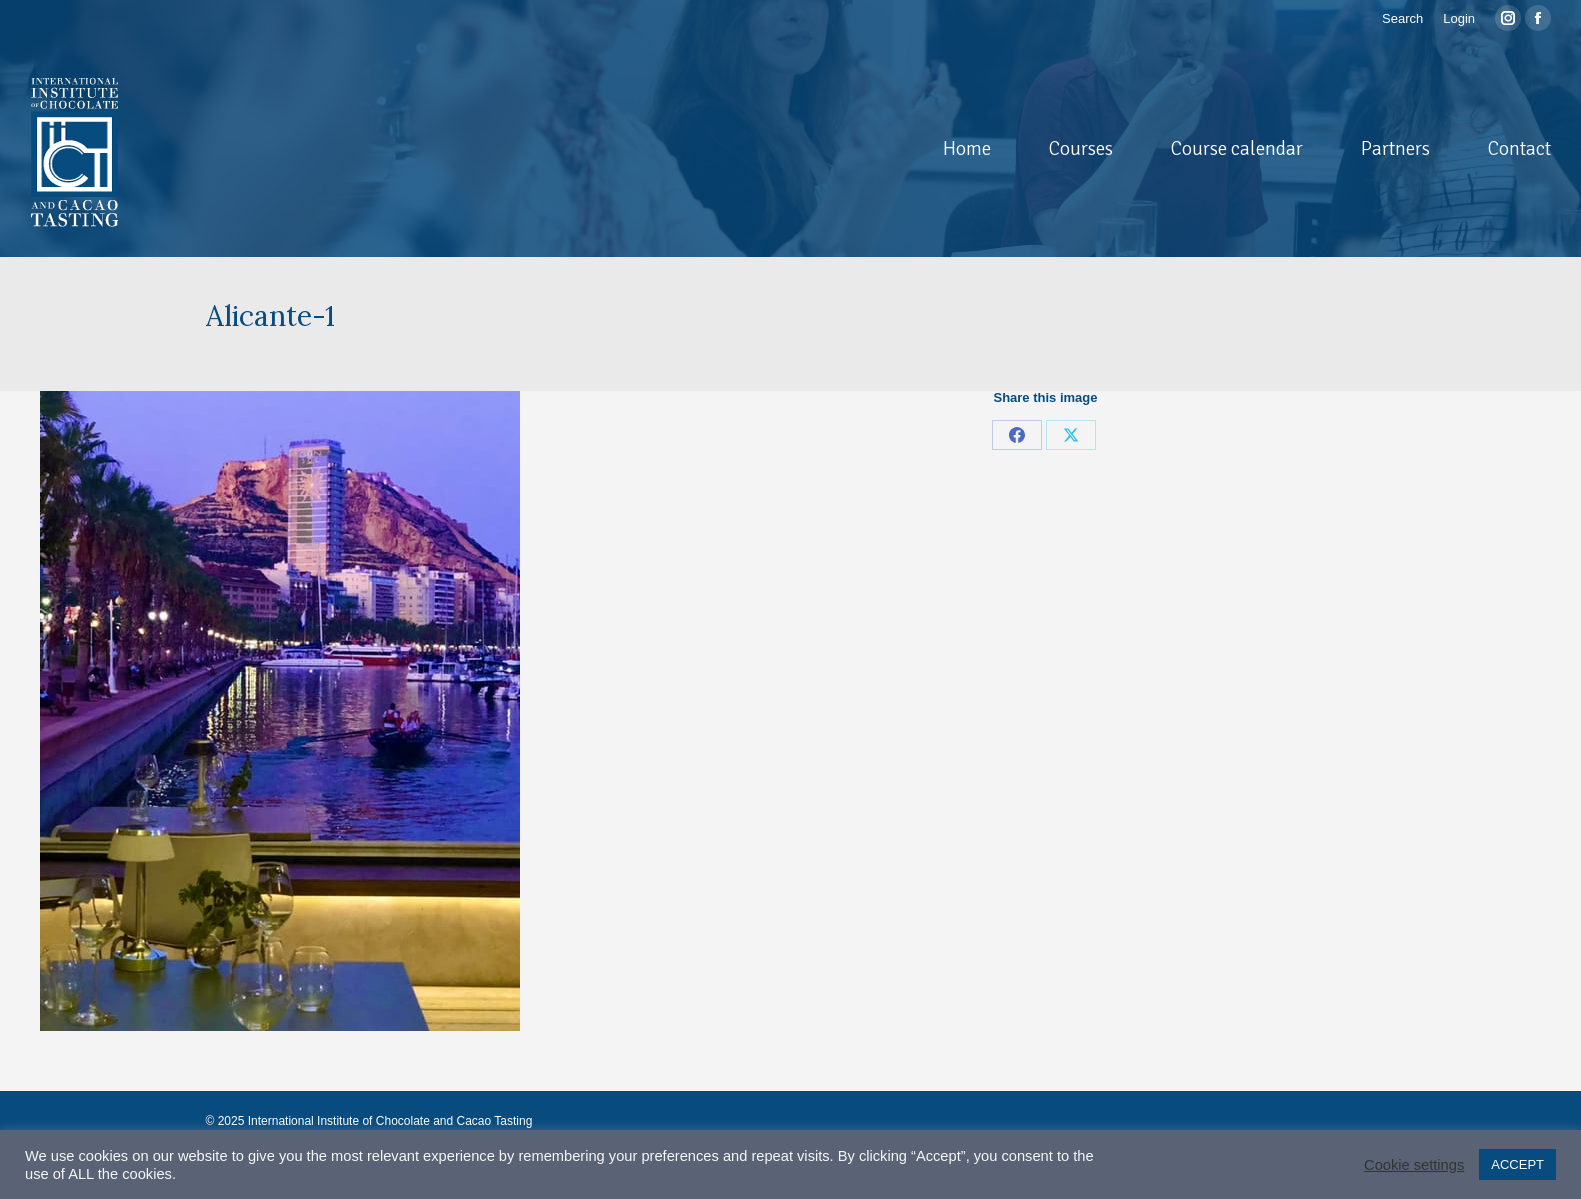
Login (1459, 18)
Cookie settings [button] (1414, 1165)
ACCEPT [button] (1517, 1164)
